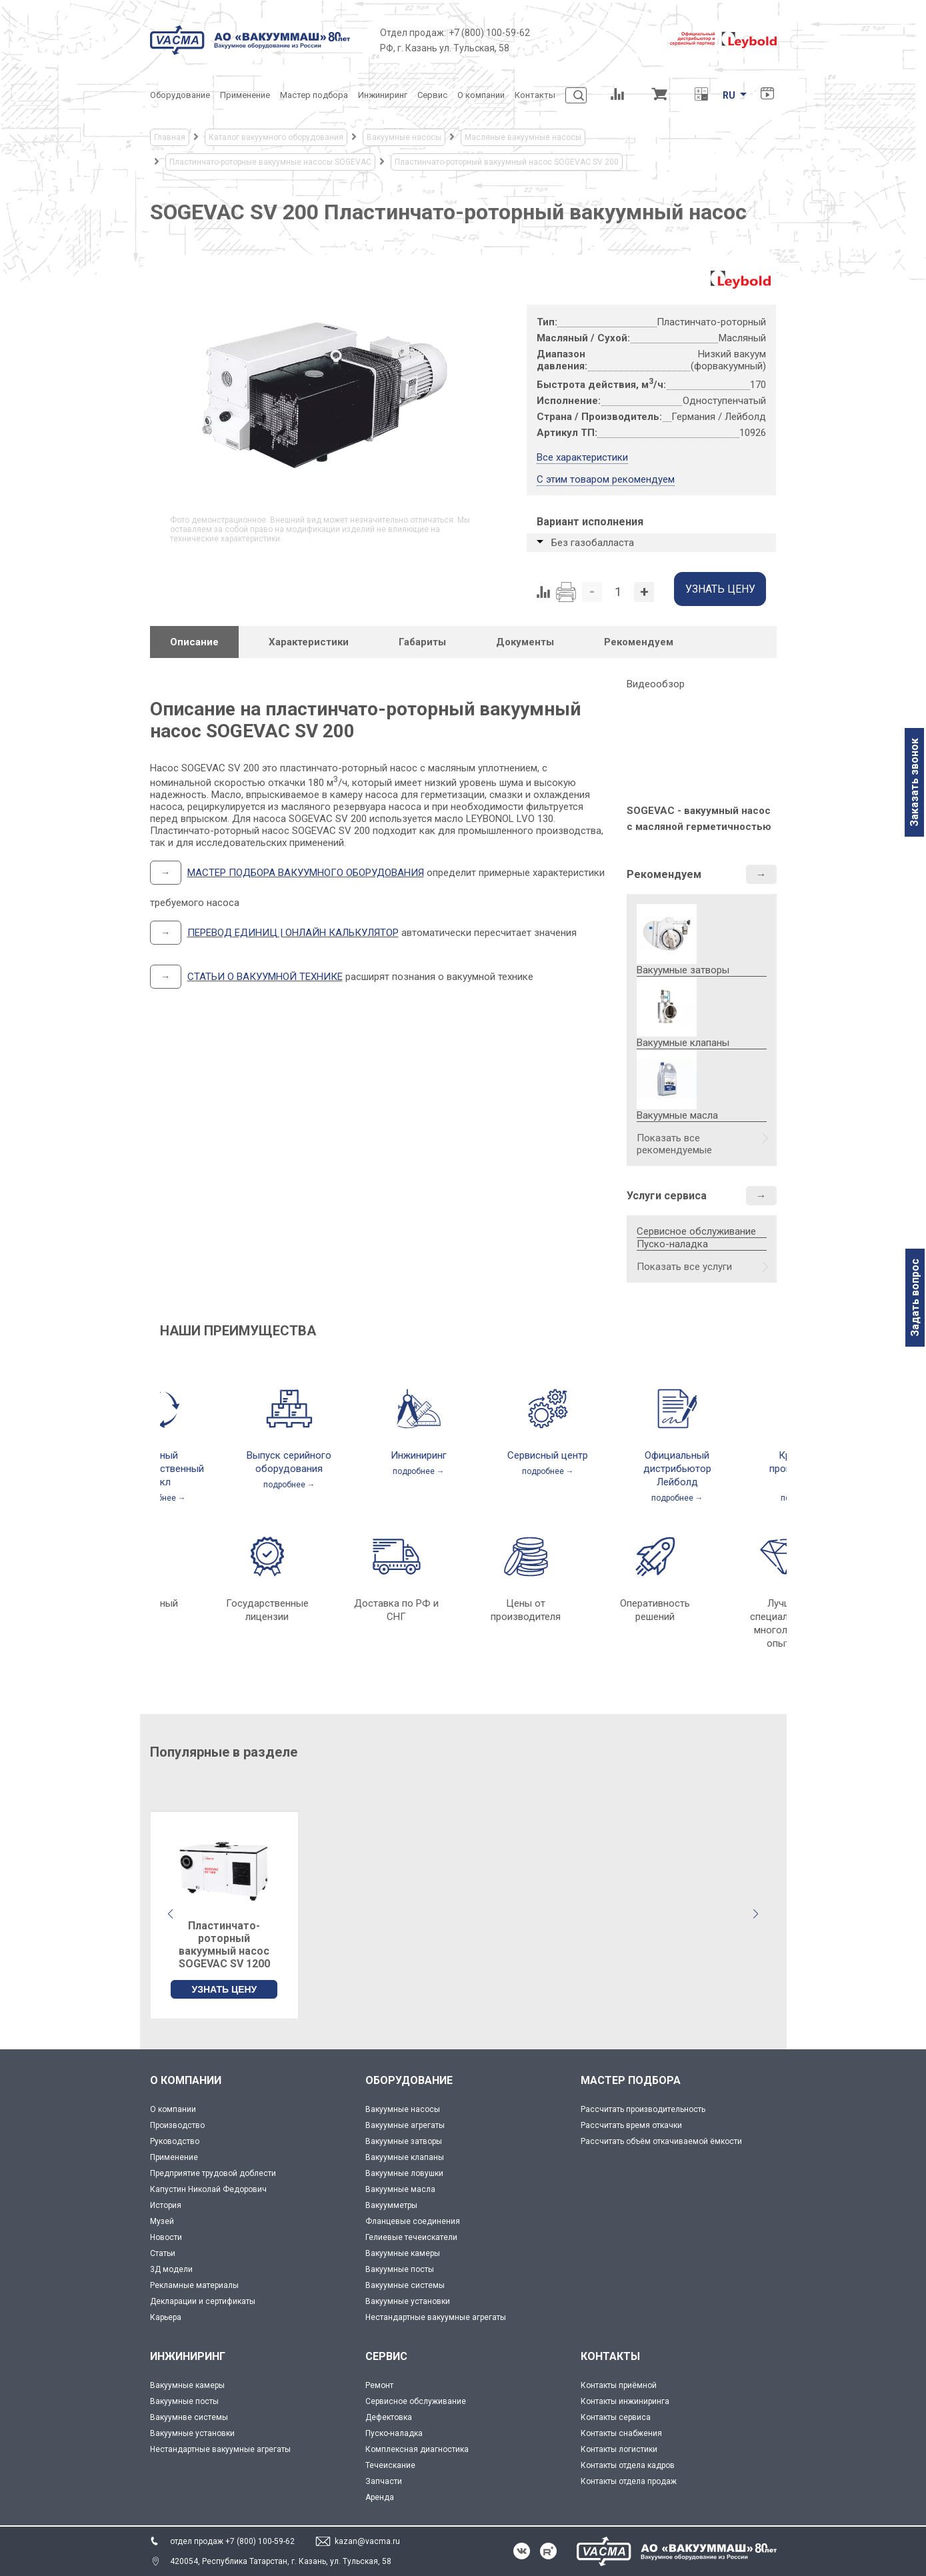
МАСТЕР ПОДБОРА (631, 2080)
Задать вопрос (915, 1298)
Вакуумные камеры (402, 2253)
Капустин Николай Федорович (208, 2189)
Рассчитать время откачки (631, 2125)
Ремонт (379, 2385)
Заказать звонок (914, 782)
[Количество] (618, 592)
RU (729, 95)
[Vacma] (250, 40)
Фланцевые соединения (412, 2221)
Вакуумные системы (405, 2285)
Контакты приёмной (619, 2385)
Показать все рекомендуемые (674, 1144)
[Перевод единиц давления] (702, 95)
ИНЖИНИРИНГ (187, 2356)
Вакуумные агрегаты (405, 2125)
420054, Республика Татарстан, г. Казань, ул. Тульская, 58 (280, 2561)
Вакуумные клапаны (404, 2157)
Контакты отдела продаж (629, 2481)
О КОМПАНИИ (185, 2080)
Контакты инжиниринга (625, 2401)
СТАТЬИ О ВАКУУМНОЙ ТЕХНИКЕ (265, 977)
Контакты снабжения (621, 2433)
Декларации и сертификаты (202, 2301)
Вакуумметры (391, 2205)
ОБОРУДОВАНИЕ (409, 2080)
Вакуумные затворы (403, 2141)
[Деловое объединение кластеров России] (600, 40)
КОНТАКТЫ (610, 2356)
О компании (173, 2109)
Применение (174, 2157)
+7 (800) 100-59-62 (489, 32)
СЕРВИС (386, 2356)
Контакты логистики (619, 2449)
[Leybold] (723, 40)
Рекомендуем (664, 874)
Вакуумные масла (400, 2189)
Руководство (174, 2141)
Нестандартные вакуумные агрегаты (435, 2317)
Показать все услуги (684, 1267)
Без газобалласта (592, 543)
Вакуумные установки (407, 2301)
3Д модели (171, 2269)
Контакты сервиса (616, 2417)
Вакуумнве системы (189, 2417)
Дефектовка (388, 2417)
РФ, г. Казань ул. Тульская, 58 (444, 48)
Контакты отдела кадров (628, 2465)
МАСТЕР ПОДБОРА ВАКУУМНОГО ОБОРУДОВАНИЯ (305, 873)
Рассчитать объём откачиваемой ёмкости (661, 2141)
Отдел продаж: (413, 32)
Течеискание (390, 2465)
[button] (756, 1914)
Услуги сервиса (667, 1195)
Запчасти (383, 2481)
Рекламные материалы (194, 2285)
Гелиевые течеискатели (411, 2237)
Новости (166, 2237)
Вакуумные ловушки (404, 2173)
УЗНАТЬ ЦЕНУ (224, 1989)
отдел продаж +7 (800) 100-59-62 (232, 2541)
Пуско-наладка (672, 1244)
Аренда (379, 2497)
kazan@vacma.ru (367, 2541)
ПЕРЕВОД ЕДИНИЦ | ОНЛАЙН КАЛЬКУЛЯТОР (293, 933)
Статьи (162, 2253)
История (165, 2205)
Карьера (165, 2317)
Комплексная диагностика (417, 2449)
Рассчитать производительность (643, 2109)
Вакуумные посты (399, 2269)
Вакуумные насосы (402, 2109)
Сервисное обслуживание (696, 1231)
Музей (162, 2221)
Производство (177, 2125)
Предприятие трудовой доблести (213, 2173)
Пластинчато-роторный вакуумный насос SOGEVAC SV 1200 (224, 1944)
